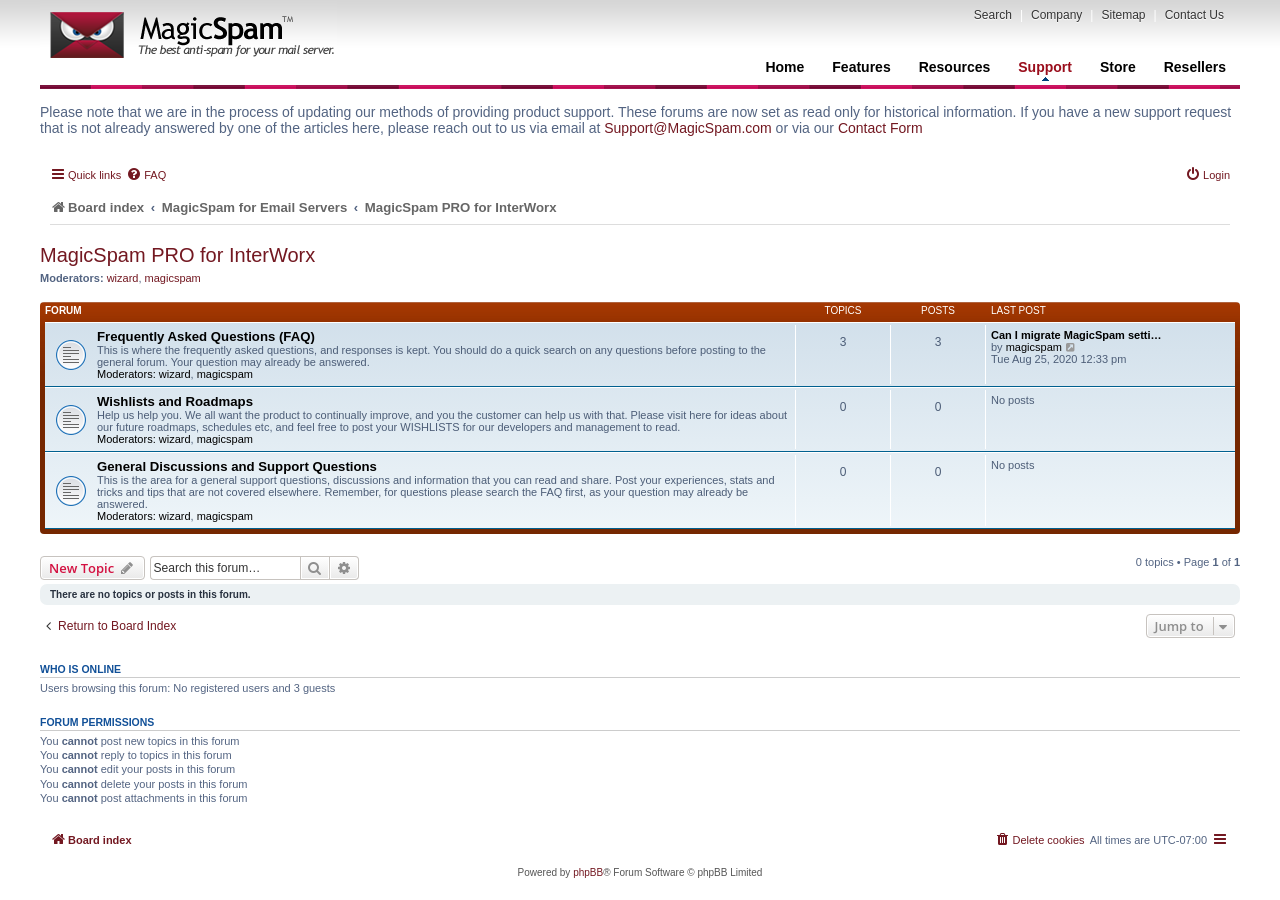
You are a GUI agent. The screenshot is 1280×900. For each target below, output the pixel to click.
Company (1056, 15)
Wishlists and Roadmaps (175, 401)
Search (993, 15)
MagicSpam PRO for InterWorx (177, 255)
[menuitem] (146, 175)
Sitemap (1123, 15)
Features (861, 67)
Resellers (1195, 67)
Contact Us (1194, 15)
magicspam (173, 278)
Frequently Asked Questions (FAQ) (206, 336)
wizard (123, 278)
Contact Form (880, 128)
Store (1118, 67)
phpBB (588, 872)
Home (784, 67)
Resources (955, 67)
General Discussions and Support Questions (237, 466)
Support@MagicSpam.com (688, 128)
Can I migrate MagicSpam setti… (1076, 335)
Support (1045, 70)
